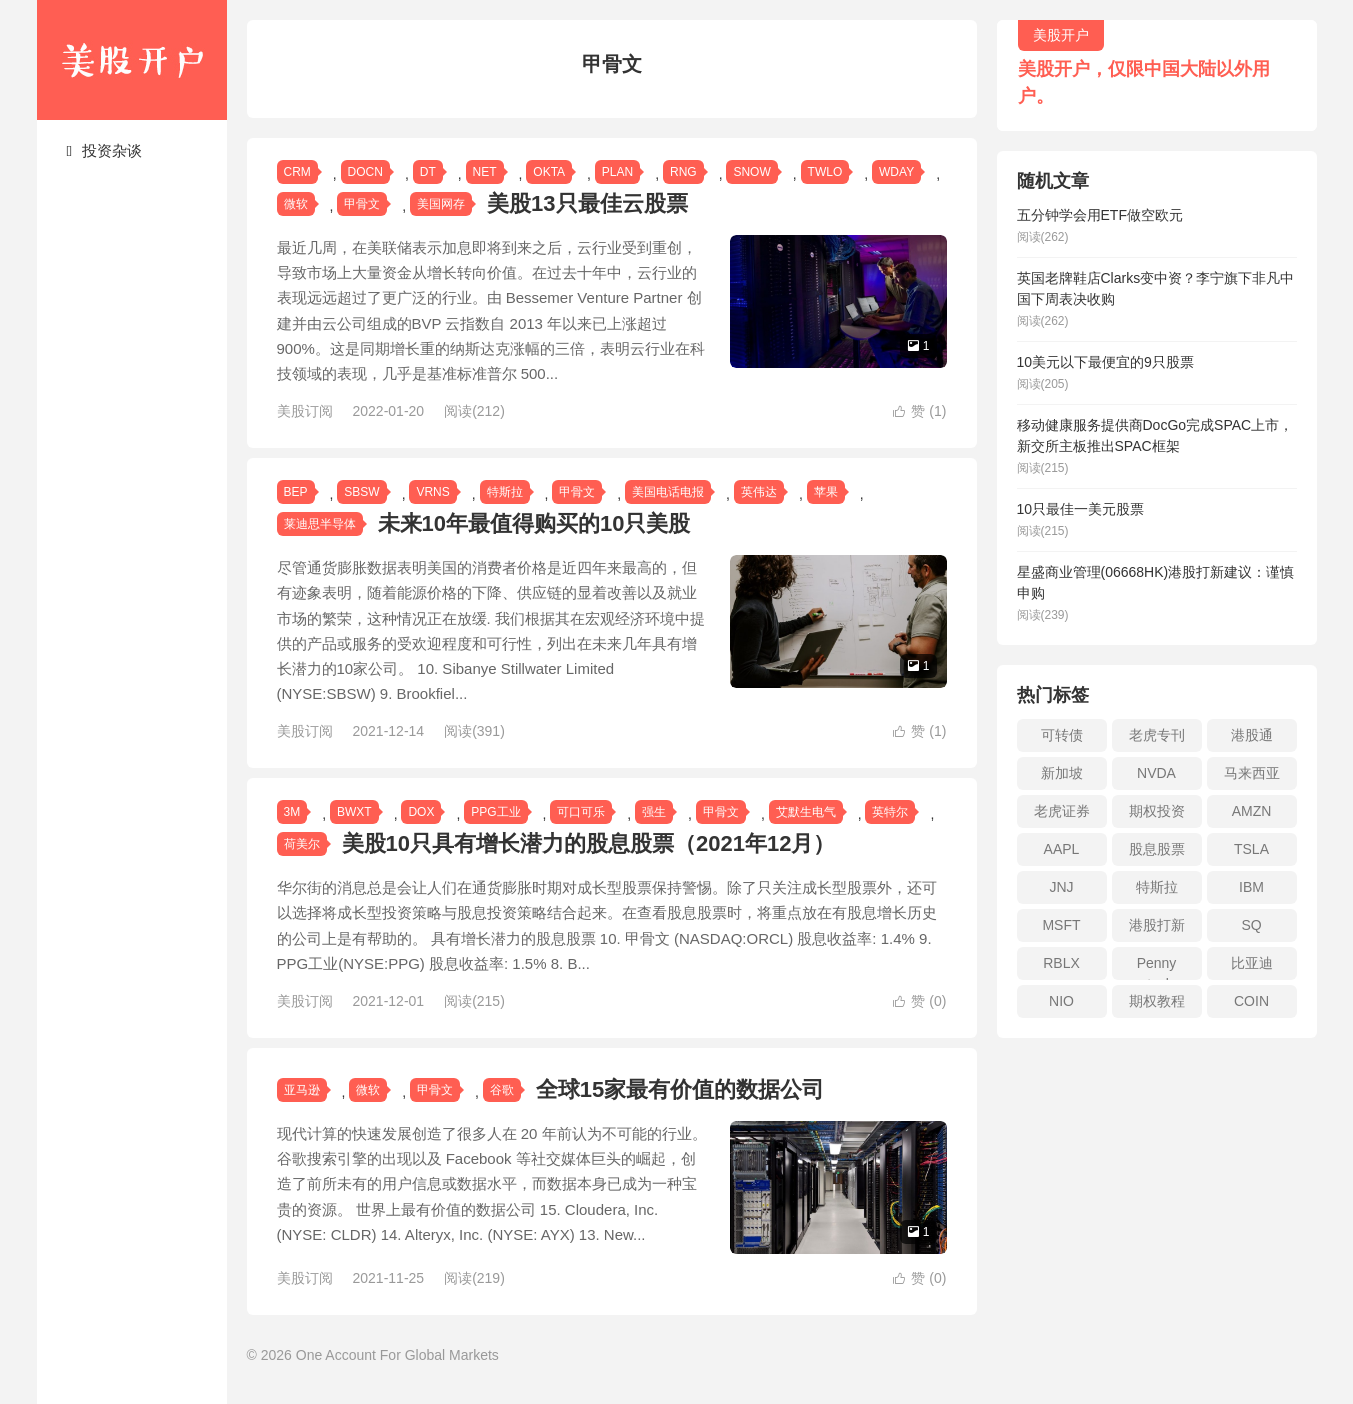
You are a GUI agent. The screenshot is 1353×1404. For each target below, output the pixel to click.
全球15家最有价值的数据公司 (680, 1089)
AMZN (1252, 811)
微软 (296, 204)
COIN (1251, 1001)
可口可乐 (581, 812)
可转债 (1062, 735)
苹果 (826, 492)
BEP (296, 492)
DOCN (365, 172)
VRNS (432, 492)
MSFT (1061, 925)
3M (292, 812)
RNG (683, 172)
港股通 (1252, 735)
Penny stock (1157, 967)
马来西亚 (1252, 773)
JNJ (1061, 887)
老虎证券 (1062, 811)
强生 (654, 812)
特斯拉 (505, 492)
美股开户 (132, 60)
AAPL (1062, 849)
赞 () (919, 411)
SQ (1251, 925)
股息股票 (1157, 849)
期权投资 (1157, 811)
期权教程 (1157, 1001)
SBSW (361, 492)
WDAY (896, 172)
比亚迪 (1252, 963)
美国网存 (441, 204)
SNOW (751, 172)
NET (485, 172)
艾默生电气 (806, 812)
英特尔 (890, 812)
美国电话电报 (668, 492)
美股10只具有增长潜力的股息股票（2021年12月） (589, 843)
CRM (297, 172)
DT (428, 172)
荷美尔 (302, 844)
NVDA (1156, 773)
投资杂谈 (104, 150)
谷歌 (502, 1090)
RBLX (1061, 963)
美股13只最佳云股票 (587, 203)
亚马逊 (302, 1090)
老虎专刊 (1157, 735)
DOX (421, 812)
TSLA (1251, 849)
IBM (1251, 887)
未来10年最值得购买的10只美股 (534, 523)
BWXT (354, 812)
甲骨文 (362, 204)
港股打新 (1157, 925)
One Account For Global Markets (397, 1373)
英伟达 (759, 492)
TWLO (825, 172)
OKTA (549, 172)
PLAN (617, 172)
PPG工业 (495, 812)
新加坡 (1062, 773)
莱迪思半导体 (320, 524)
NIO (1061, 1001)
